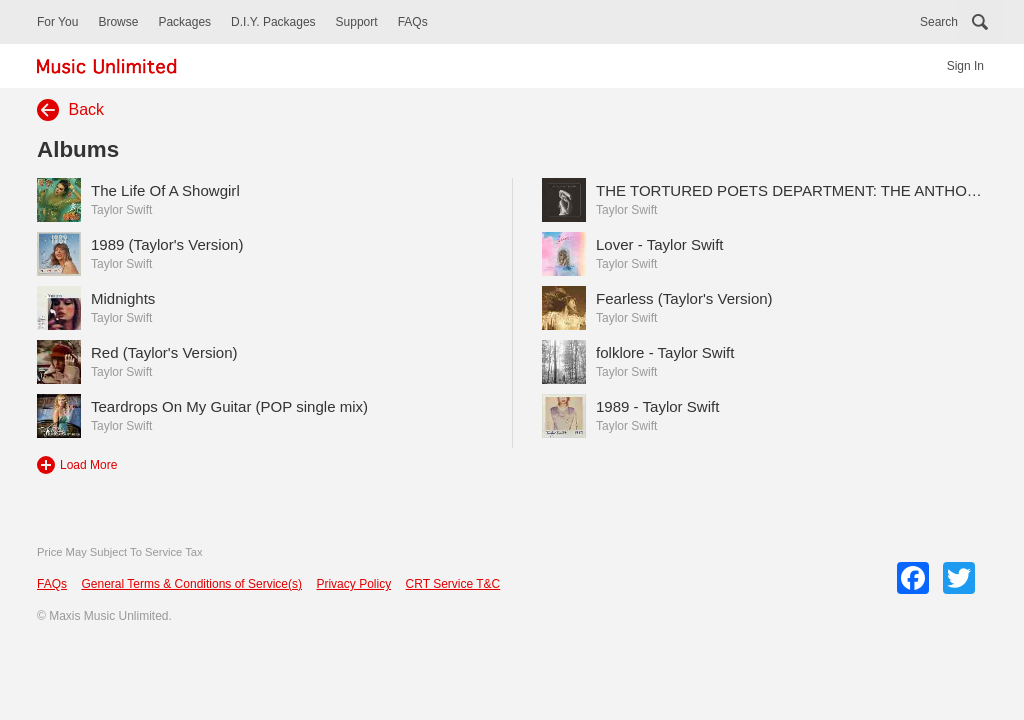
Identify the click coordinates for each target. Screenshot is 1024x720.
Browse (118, 22)
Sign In (965, 66)
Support (357, 22)
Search (939, 22)
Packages (184, 22)
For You (57, 22)
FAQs (413, 22)
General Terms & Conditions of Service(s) (191, 584)
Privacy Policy (353, 584)
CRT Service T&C (453, 584)
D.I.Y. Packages (273, 22)
